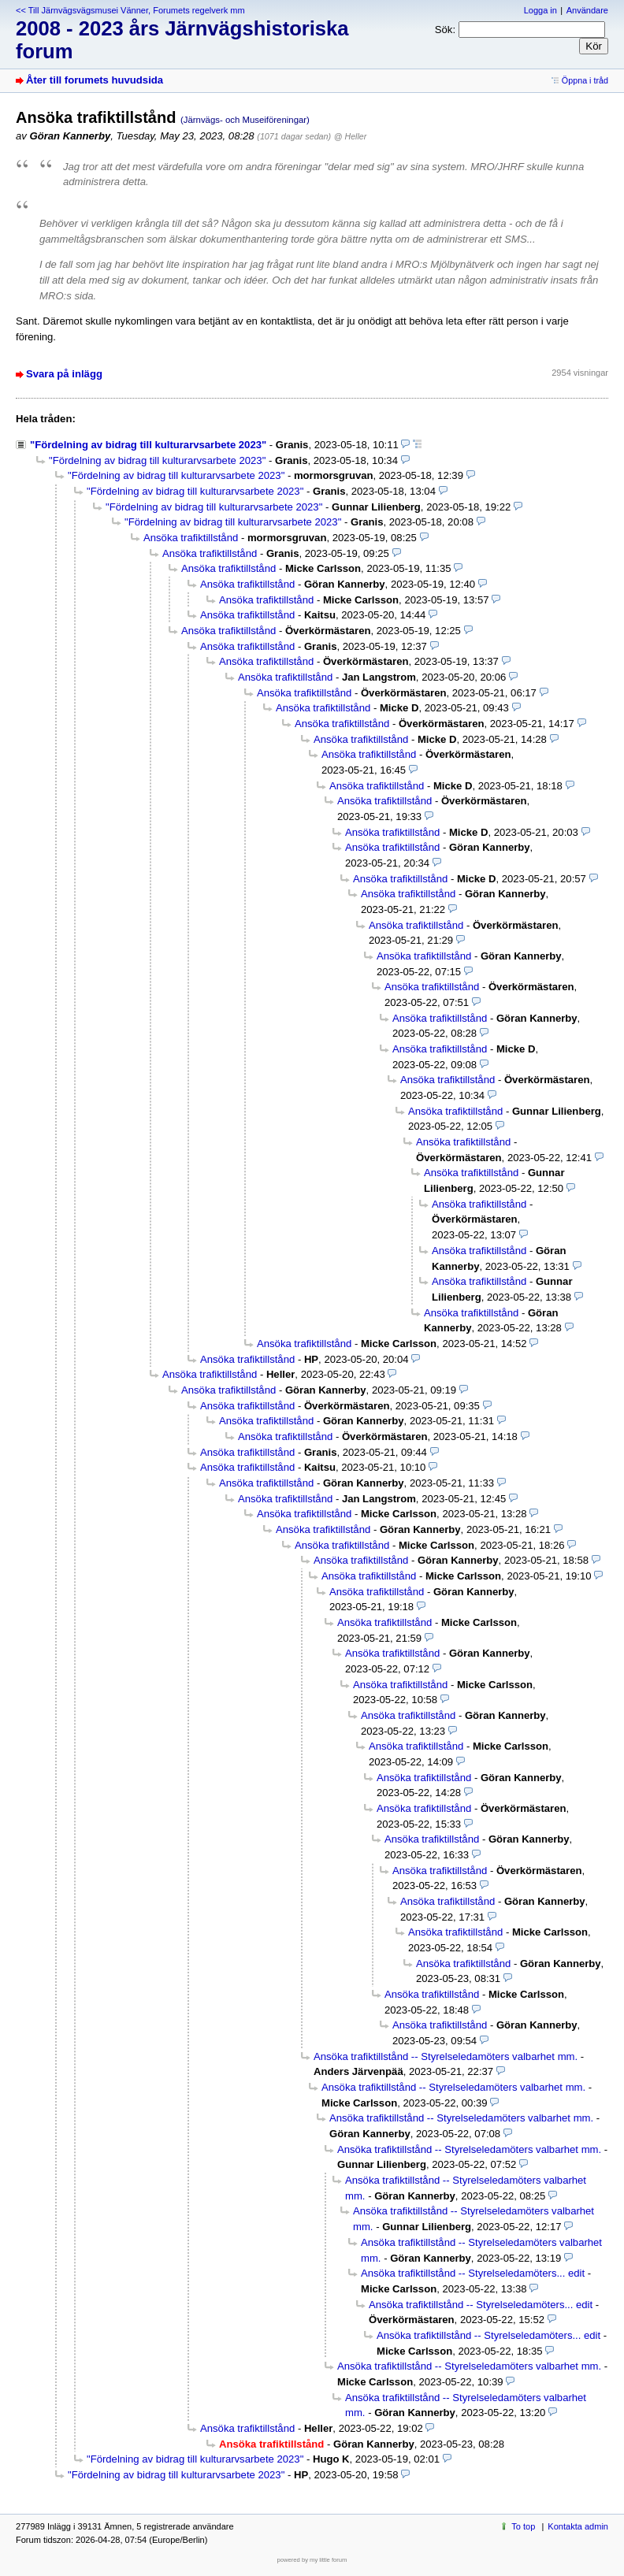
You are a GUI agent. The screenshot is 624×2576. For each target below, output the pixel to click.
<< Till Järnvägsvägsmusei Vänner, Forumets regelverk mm (130, 10)
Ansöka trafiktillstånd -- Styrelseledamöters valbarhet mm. (446, 2056)
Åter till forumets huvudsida (94, 80)
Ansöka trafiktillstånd (190, 538)
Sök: (445, 29)
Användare (587, 10)
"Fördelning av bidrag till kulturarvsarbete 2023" (148, 445)
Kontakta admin (578, 2526)
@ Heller (350, 136)
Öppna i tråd (585, 80)
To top (523, 2526)
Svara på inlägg (64, 374)
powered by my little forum (312, 2559)
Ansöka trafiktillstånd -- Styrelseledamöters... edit (473, 2273)
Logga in (540, 10)
